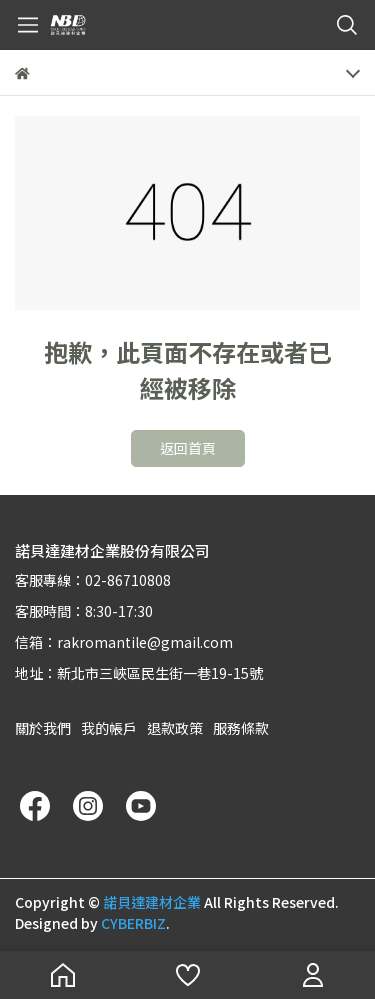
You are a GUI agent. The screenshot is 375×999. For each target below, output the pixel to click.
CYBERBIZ (133, 923)
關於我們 (43, 728)
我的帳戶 (109, 728)
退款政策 (175, 728)
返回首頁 (188, 448)
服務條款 (241, 728)
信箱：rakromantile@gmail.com (124, 642)
